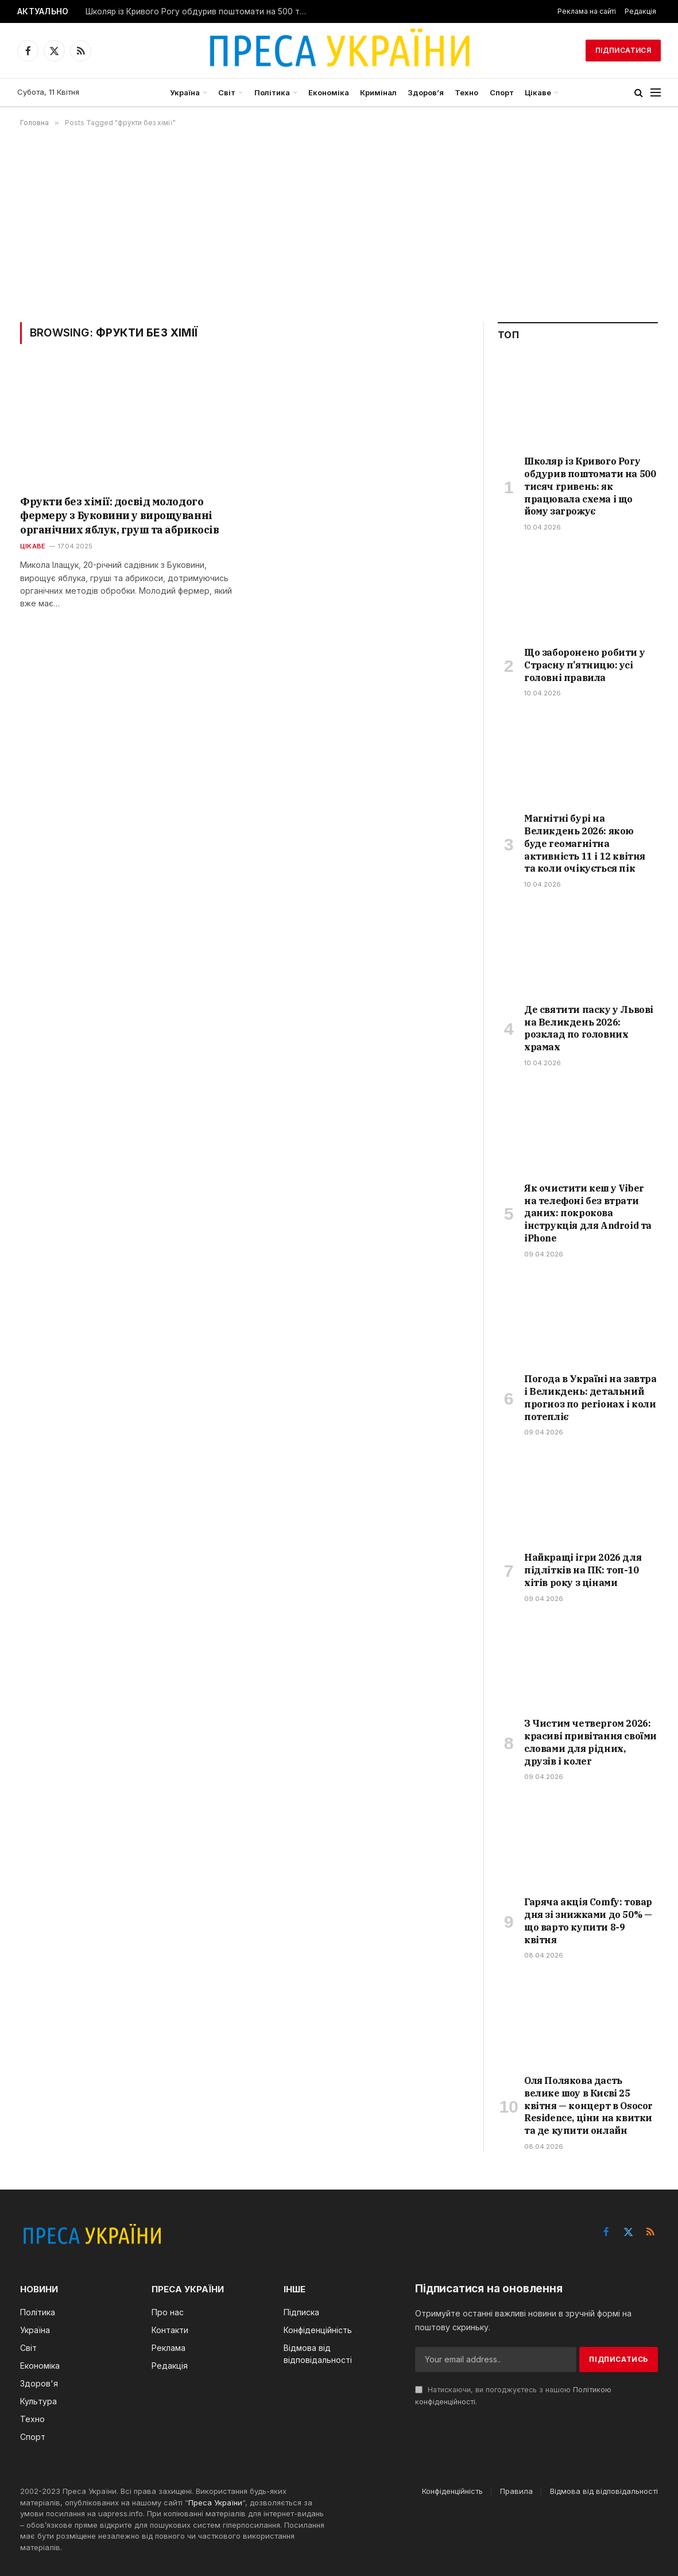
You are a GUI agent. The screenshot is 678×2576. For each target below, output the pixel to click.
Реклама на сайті (586, 11)
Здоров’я (426, 92)
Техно (466, 92)
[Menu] (655, 93)
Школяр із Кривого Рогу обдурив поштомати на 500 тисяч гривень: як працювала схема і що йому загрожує (200, 11)
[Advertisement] (339, 224)
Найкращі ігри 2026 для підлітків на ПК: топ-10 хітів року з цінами (582, 1570)
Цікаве (538, 92)
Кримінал (378, 92)
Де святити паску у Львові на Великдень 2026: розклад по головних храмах (588, 1028)
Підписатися (623, 50)
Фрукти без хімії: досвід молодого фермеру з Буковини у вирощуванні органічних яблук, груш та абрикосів (119, 515)
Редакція (640, 11)
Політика (272, 92)
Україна (185, 92)
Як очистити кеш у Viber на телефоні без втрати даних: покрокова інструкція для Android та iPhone (588, 1213)
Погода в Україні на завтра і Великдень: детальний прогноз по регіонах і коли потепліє (590, 1397)
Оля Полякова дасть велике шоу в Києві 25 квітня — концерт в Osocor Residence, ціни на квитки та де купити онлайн (588, 2105)
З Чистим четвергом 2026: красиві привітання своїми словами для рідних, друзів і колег (590, 1742)
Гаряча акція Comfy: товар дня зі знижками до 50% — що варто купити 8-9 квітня (588, 1920)
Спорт (502, 92)
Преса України (215, 2502)
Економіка (328, 92)
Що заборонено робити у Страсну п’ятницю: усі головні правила (584, 665)
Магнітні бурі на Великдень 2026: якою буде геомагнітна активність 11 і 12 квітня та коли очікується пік (584, 843)
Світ (226, 92)
